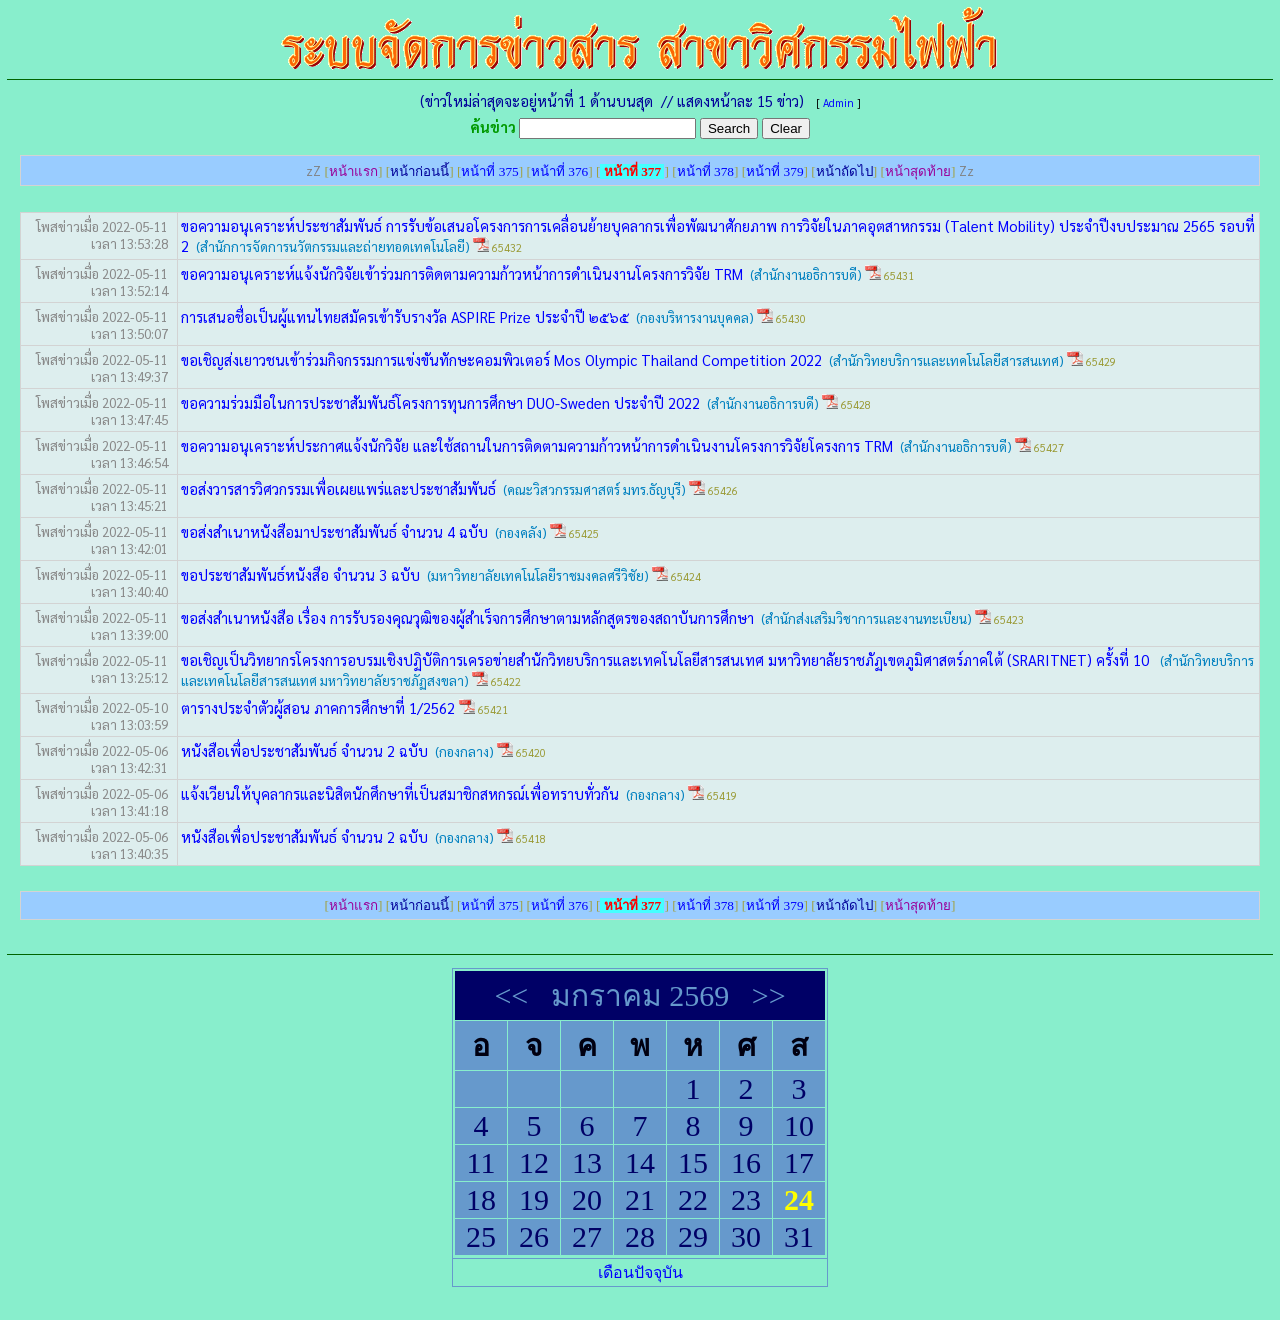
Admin (838, 102)
